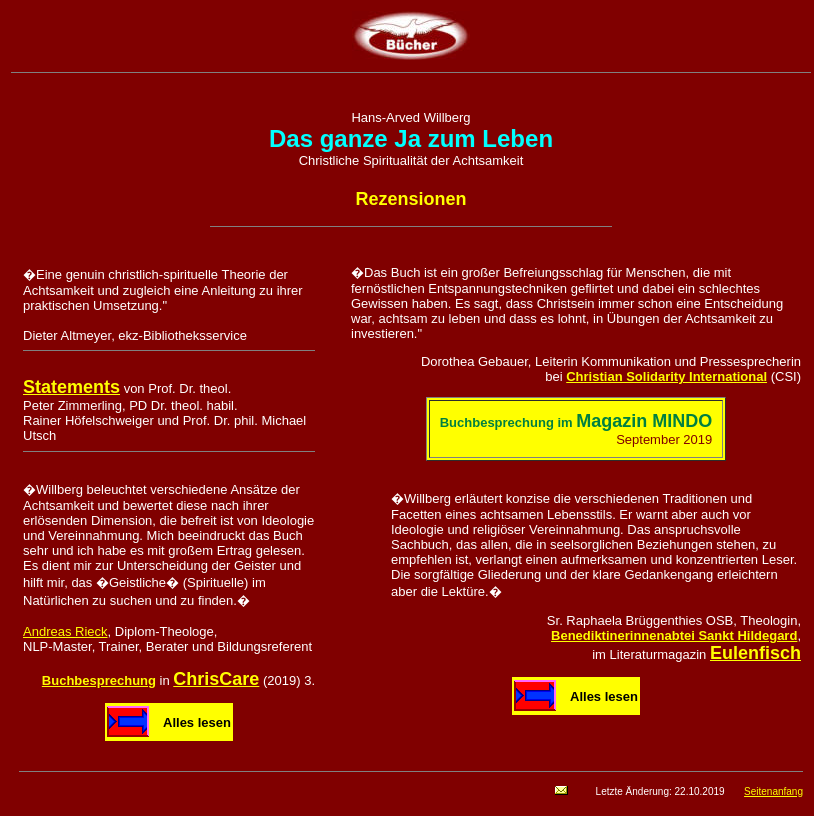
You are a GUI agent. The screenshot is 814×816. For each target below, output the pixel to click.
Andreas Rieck (65, 631)
